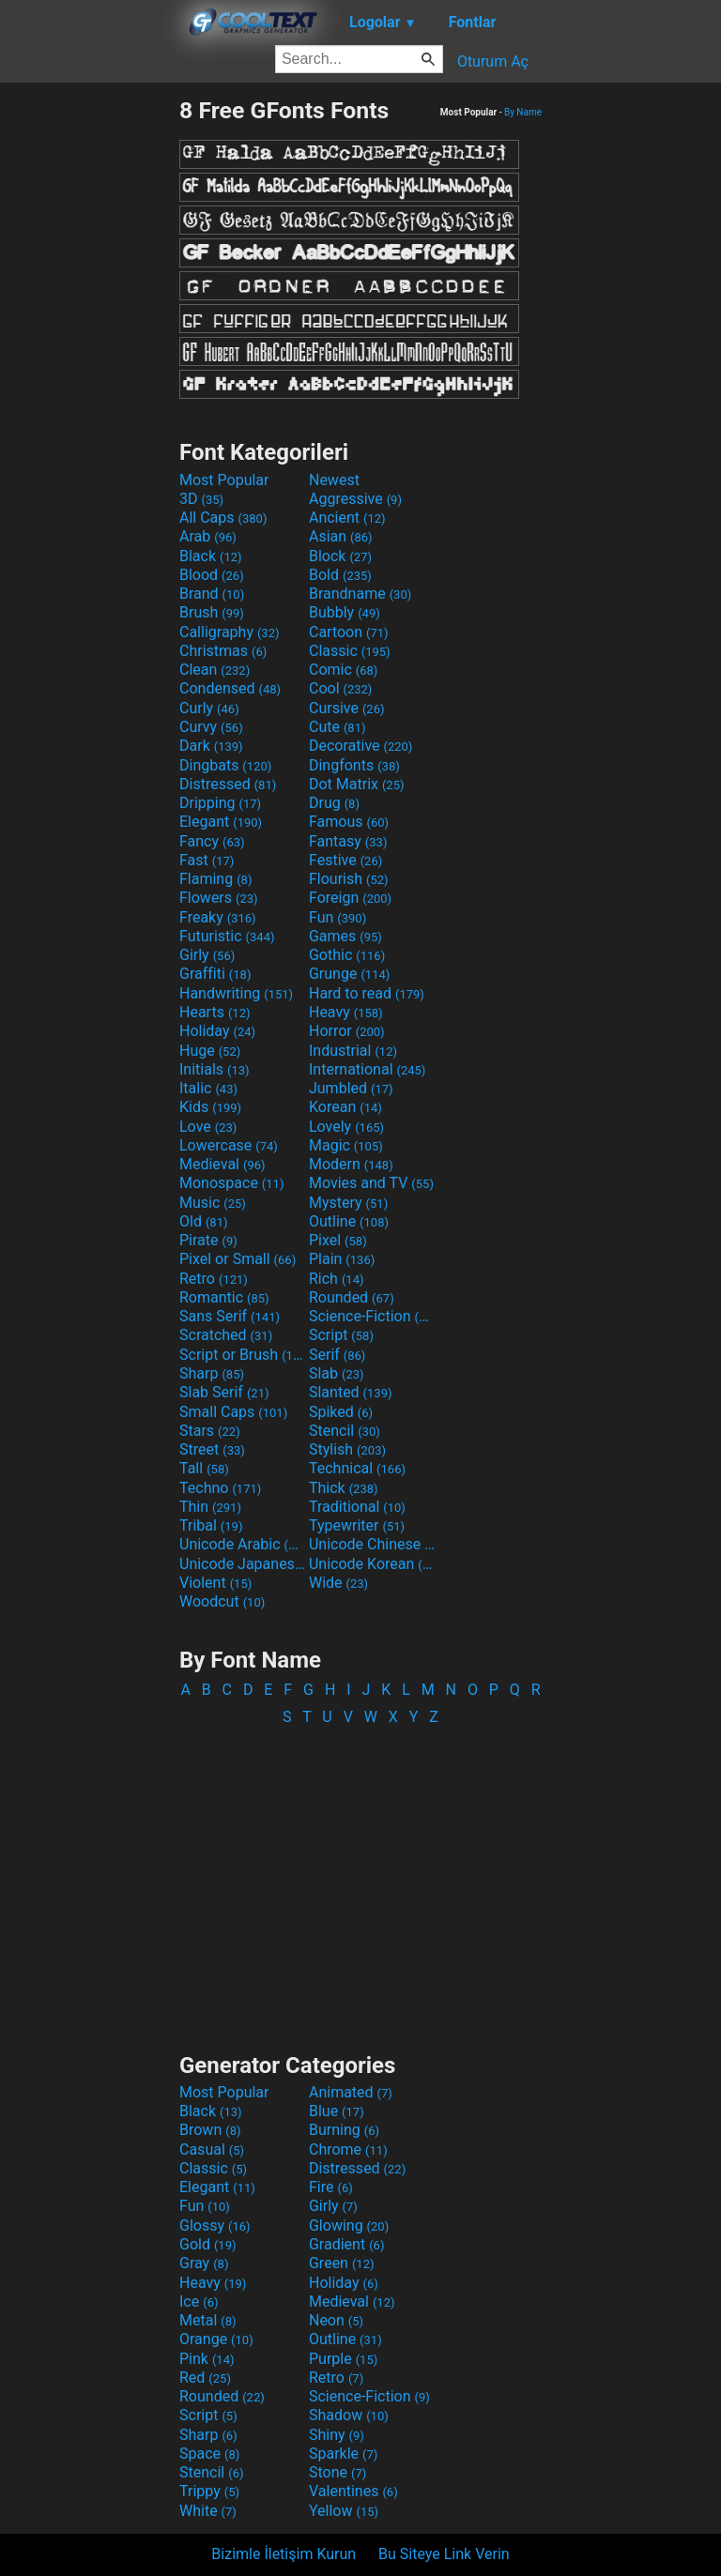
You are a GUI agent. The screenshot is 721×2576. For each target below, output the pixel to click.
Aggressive (355, 499)
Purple (343, 2359)
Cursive (347, 708)
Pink (207, 2359)
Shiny (336, 2435)
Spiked (341, 1412)
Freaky (217, 917)
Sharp (211, 1373)
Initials (214, 1069)
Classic (350, 651)
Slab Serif (223, 1392)
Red (205, 2377)
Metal (208, 2320)
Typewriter (357, 1525)
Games (345, 936)
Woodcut (222, 1601)
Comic (343, 669)
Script (341, 1335)
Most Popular (224, 480)
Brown (209, 2130)
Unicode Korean (372, 1564)
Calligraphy (229, 632)
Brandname (360, 593)
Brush (211, 612)
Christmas (223, 651)
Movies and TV (371, 1183)
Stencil (344, 1431)
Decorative (360, 746)
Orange (216, 2339)
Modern (351, 1164)
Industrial (353, 1050)
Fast (206, 860)
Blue (336, 2111)
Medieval (222, 1164)
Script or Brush (242, 1355)
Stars (209, 1431)
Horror (347, 1031)
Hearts (214, 1012)
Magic (346, 1145)
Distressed (227, 784)
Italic (208, 1088)
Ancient (347, 517)
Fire (331, 2187)
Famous (349, 822)
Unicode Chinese (372, 1544)
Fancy (212, 841)
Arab (208, 536)
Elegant (220, 822)
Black (210, 556)
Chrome (348, 2149)
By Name (523, 112)
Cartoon (349, 632)
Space (209, 2453)
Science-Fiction (372, 1316)
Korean (345, 1107)
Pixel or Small (237, 1259)
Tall (204, 1468)
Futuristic (227, 936)
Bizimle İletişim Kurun (283, 2554)
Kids (210, 1107)
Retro (213, 1279)
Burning (344, 2130)
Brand (211, 593)
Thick (343, 1488)
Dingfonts (354, 765)
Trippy (209, 2491)
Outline (349, 1221)
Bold (340, 575)
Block (340, 556)
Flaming (215, 879)
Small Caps (233, 1412)
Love (208, 1127)
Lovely (346, 1127)
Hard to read (366, 993)
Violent (215, 1583)
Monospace (231, 1183)
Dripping (220, 803)
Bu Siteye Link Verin (444, 2554)
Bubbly (344, 612)
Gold (208, 2244)
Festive (345, 860)
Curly (209, 708)
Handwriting (236, 993)
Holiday (217, 1031)
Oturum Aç (493, 61)
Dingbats (225, 765)
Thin (210, 1507)
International (367, 1069)
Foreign (350, 898)
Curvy (211, 727)
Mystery (348, 1203)
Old (203, 1221)
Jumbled (351, 1088)
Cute (337, 727)
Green (342, 2263)
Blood (211, 575)
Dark (211, 746)
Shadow (349, 2415)
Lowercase (228, 1145)
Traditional (357, 1507)
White (208, 2511)
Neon (336, 2320)
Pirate (208, 1240)
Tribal (210, 1525)
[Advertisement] (89, 378)
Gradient (346, 2244)
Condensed (230, 688)
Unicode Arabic (242, 1544)
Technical (357, 1468)
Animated (350, 2092)
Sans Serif (229, 1316)
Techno (220, 1488)
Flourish (349, 879)
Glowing (349, 2225)
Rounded (351, 1297)
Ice (198, 2301)
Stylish (347, 1449)
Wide (338, 1583)
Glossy (215, 2225)
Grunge (349, 974)
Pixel (338, 1240)
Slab (336, 1373)
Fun (337, 917)
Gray (203, 2263)
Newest (334, 480)
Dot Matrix (357, 784)
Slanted (350, 1392)
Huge (209, 1050)
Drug (334, 803)
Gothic (347, 955)
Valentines (353, 2491)
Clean (214, 669)
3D (201, 499)
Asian (341, 536)
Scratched (225, 1335)
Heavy (346, 1012)
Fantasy (348, 841)
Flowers (218, 898)
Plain (342, 1259)
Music (212, 1203)
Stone (337, 2472)
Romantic (224, 1297)
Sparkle (343, 2453)
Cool (340, 688)
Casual (211, 2149)
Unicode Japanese (242, 1564)
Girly (207, 955)
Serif (337, 1355)
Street (212, 1449)
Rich (336, 1279)
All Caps (223, 517)
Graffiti (215, 974)
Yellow (343, 2511)
